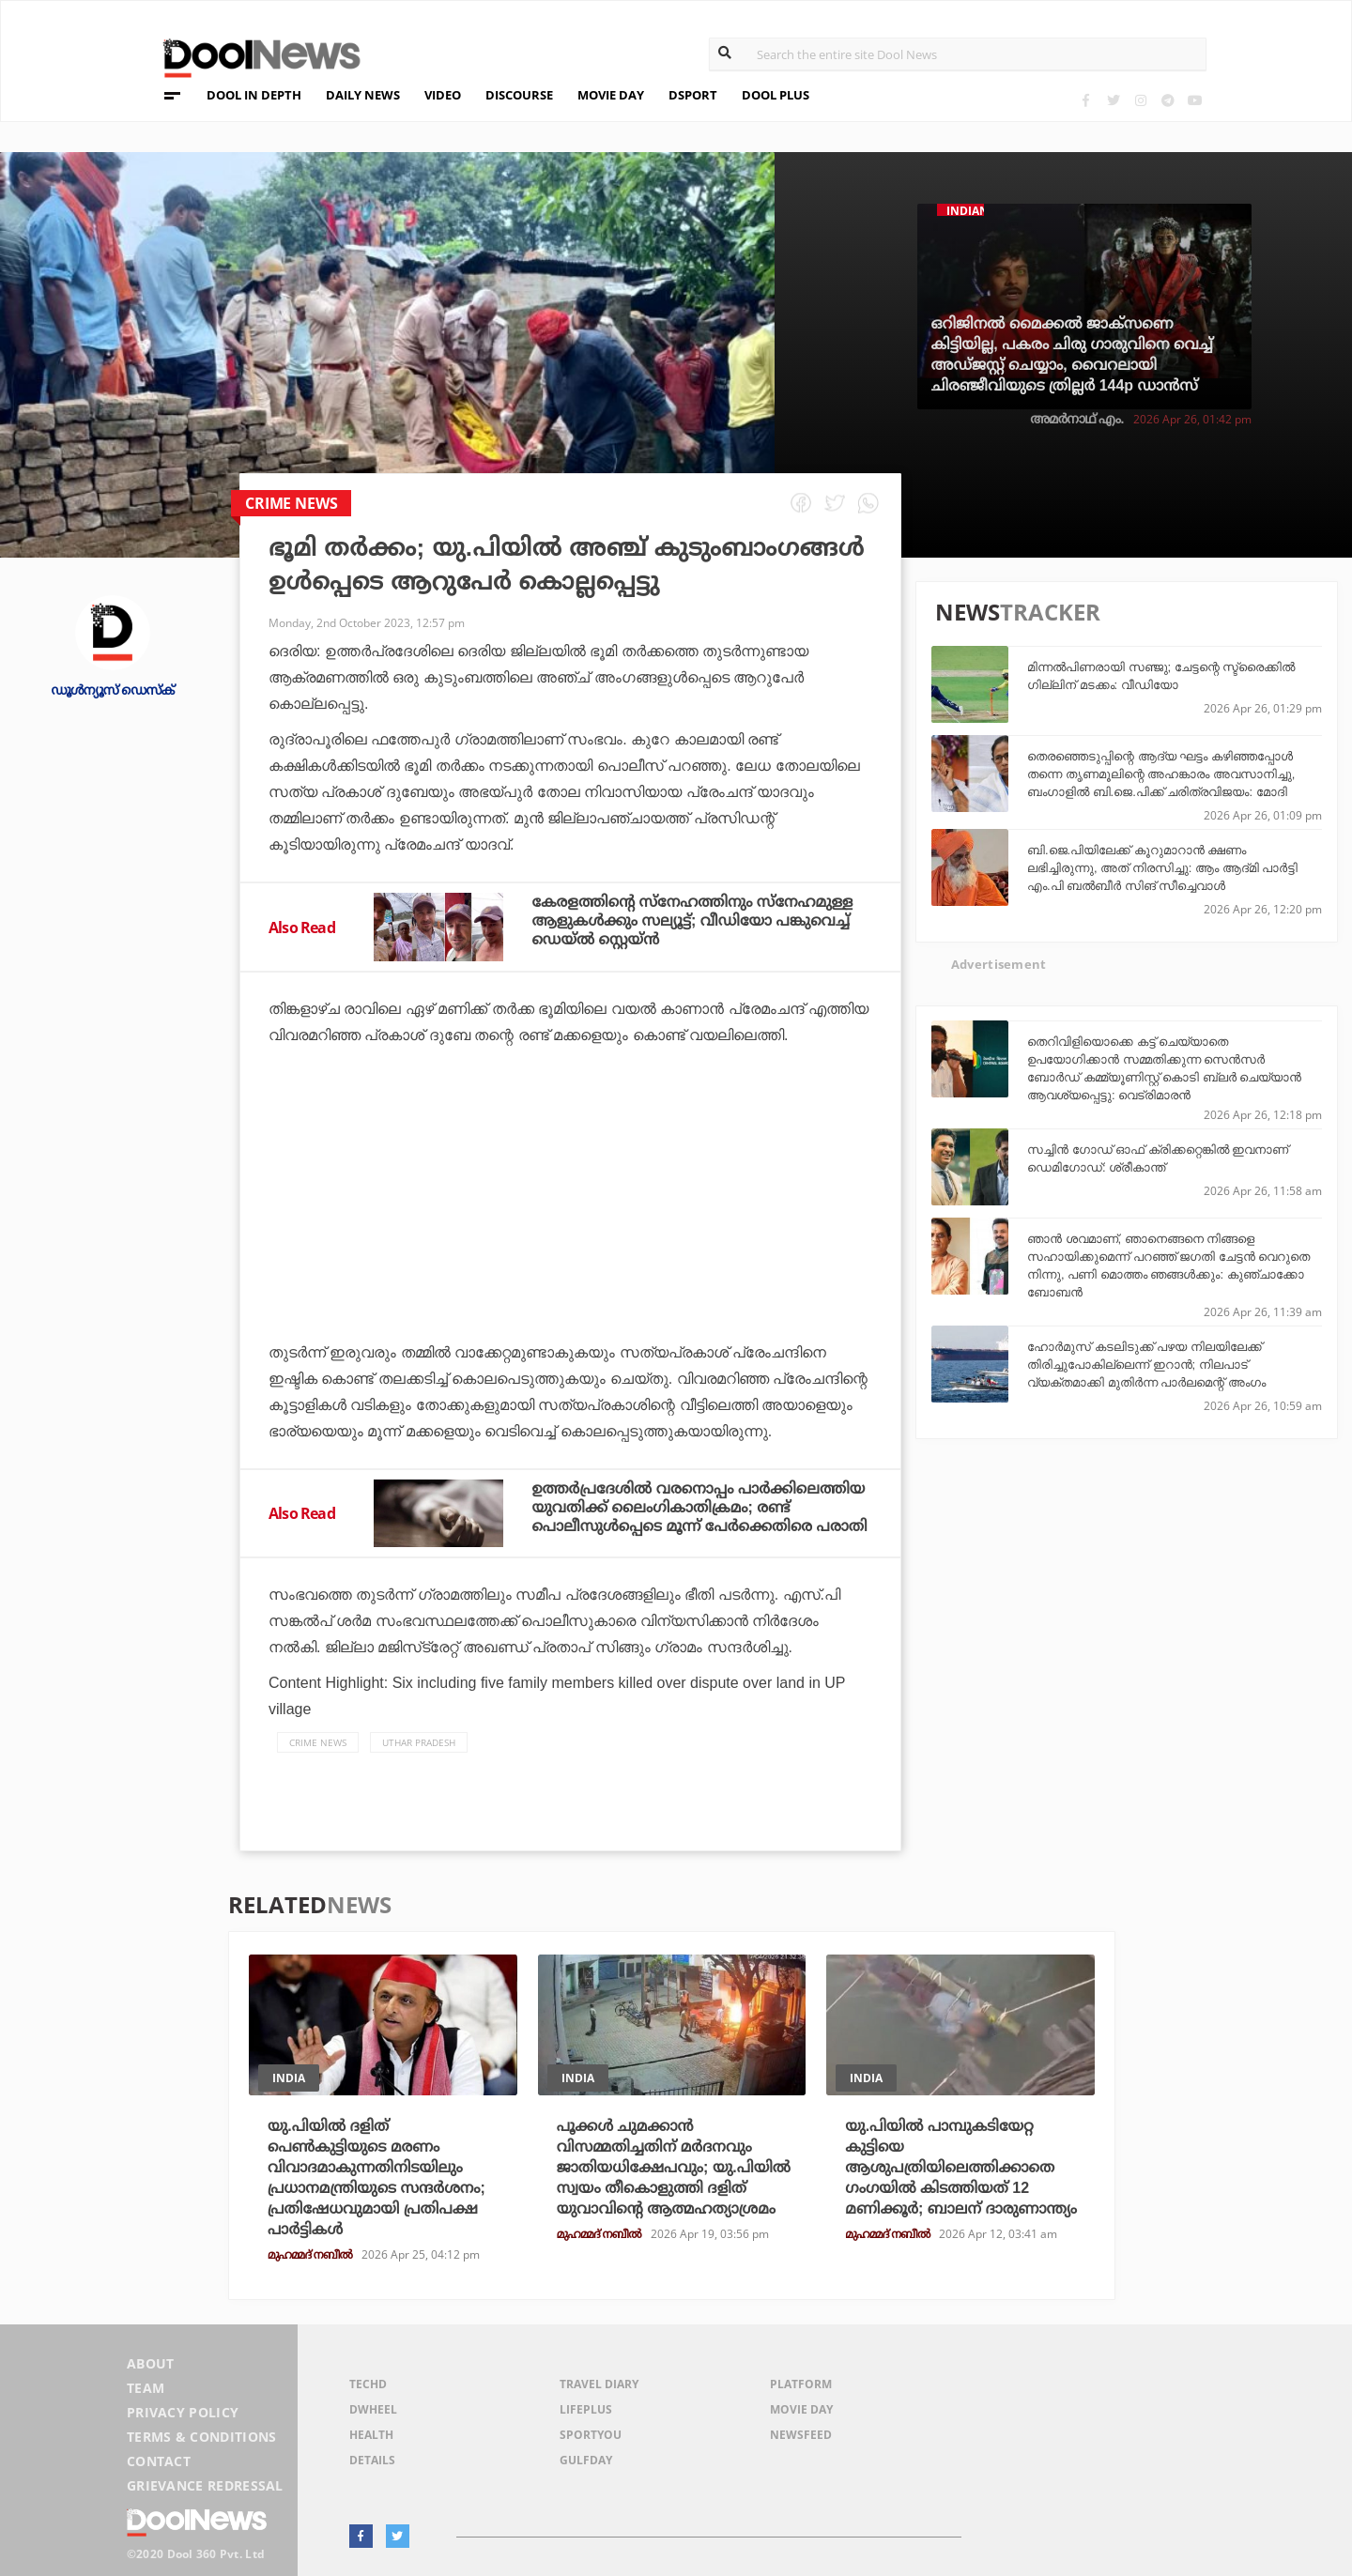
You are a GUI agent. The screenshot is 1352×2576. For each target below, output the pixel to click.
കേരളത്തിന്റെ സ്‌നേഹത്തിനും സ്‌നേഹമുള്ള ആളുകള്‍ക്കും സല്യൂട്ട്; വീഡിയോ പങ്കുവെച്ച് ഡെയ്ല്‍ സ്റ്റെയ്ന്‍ (692, 920)
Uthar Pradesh (418, 1742)
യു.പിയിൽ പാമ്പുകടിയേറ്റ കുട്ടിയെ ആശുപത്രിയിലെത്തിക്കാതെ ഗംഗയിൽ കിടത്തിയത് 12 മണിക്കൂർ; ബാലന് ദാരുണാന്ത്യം (961, 2167)
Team (145, 2388)
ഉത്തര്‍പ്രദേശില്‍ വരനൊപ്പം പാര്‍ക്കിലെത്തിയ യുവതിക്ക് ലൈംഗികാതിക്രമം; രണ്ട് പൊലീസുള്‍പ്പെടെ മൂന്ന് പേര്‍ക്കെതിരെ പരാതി (699, 1507)
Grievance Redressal (205, 2485)
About (151, 2363)
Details (372, 2460)
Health (371, 2435)
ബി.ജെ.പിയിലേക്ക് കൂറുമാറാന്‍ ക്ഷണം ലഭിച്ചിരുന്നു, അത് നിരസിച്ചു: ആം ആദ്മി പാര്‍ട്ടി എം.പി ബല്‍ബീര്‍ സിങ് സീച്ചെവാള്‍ (1162, 868)
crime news (317, 1742)
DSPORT (692, 94)
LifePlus (586, 2409)
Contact (159, 2461)
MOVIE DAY (610, 94)
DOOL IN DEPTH (254, 94)
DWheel (373, 2409)
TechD (368, 2384)
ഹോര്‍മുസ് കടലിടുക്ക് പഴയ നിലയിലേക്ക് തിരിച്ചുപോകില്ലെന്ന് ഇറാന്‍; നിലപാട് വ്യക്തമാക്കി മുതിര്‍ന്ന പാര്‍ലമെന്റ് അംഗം (1146, 1364)
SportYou (591, 2435)
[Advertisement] (570, 1246)
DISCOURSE (519, 94)
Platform (801, 2384)
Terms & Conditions (202, 2437)
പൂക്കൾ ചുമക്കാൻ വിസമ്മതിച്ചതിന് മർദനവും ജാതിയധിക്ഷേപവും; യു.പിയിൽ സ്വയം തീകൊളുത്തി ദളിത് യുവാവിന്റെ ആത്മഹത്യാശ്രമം (674, 2167)
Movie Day (801, 2409)
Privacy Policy (182, 2412)
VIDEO (442, 94)
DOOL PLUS (775, 94)
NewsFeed (801, 2435)
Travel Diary (599, 2384)
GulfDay (586, 2460)
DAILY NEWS (363, 94)
